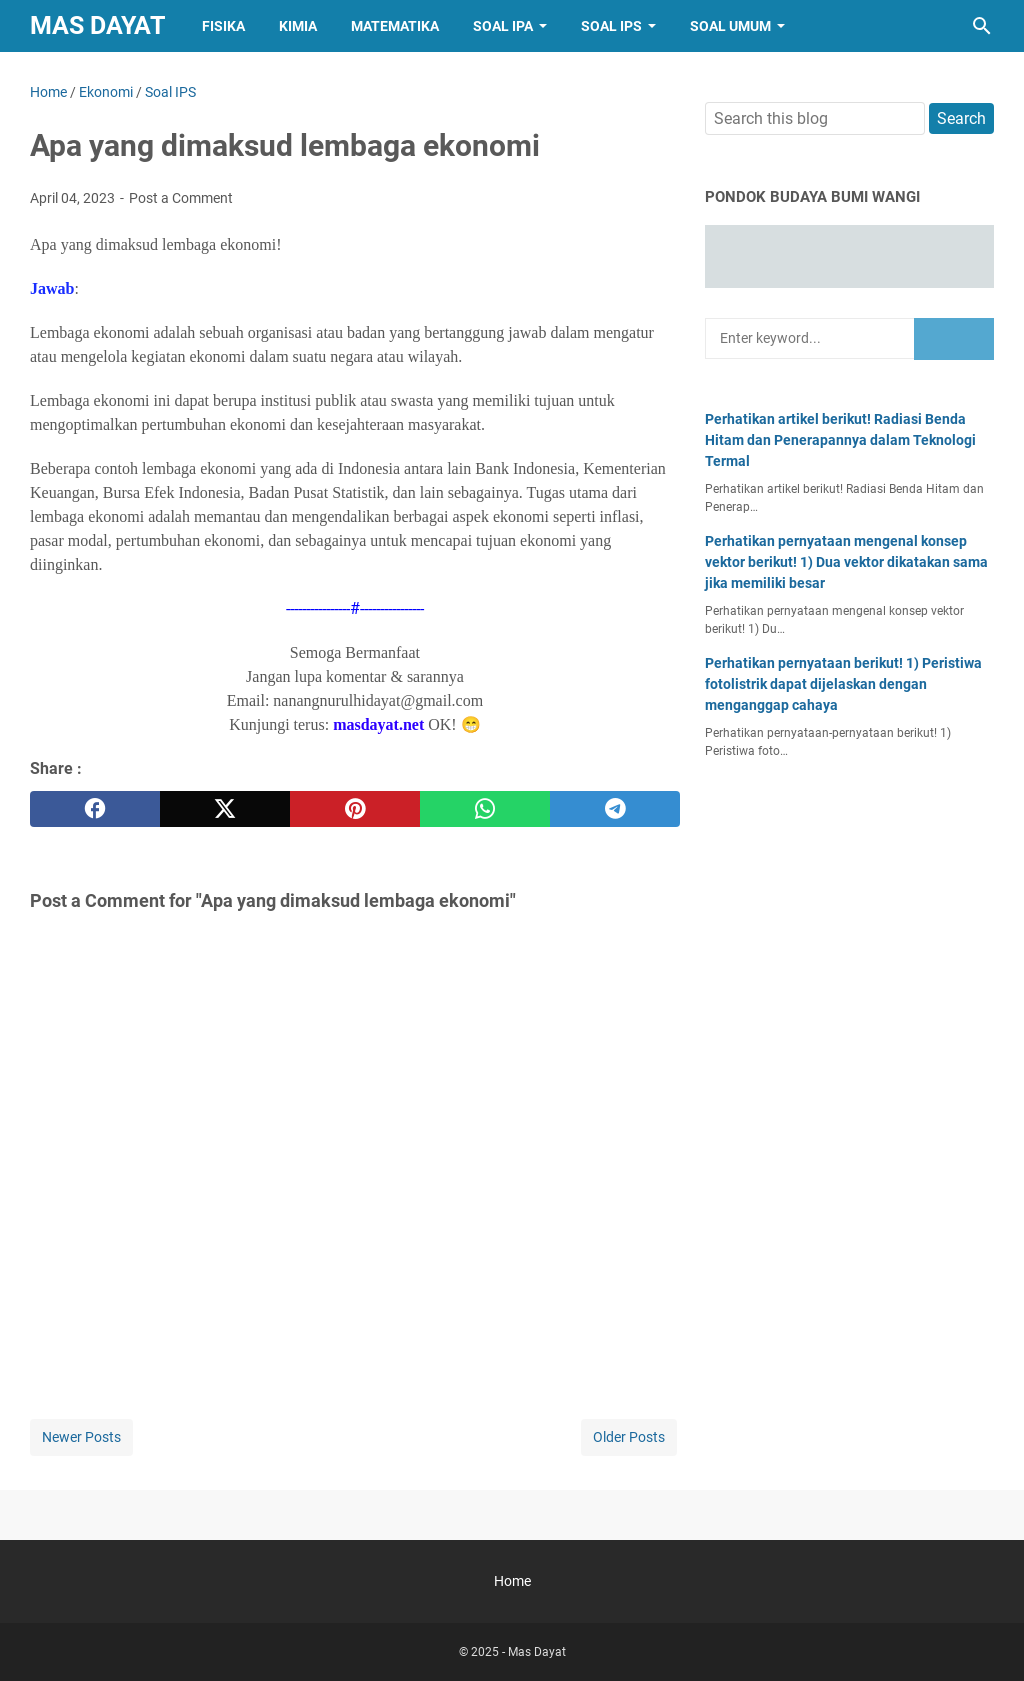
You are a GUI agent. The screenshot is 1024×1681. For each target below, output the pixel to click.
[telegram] (615, 809)
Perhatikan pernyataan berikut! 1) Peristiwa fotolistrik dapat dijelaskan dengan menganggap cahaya (843, 684)
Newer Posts (81, 1437)
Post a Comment (181, 198)
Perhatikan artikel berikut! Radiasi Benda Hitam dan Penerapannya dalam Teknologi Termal (840, 440)
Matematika (395, 26)
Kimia (298, 26)
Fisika (223, 26)
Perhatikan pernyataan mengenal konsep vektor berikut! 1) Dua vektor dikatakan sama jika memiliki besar (846, 562)
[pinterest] (355, 809)
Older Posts (629, 1437)
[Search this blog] (982, 26)
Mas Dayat (97, 25)
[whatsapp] (485, 809)
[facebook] (95, 809)
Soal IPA (503, 26)
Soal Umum (730, 26)
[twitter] (225, 809)
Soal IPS (611, 26)
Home (512, 1581)
